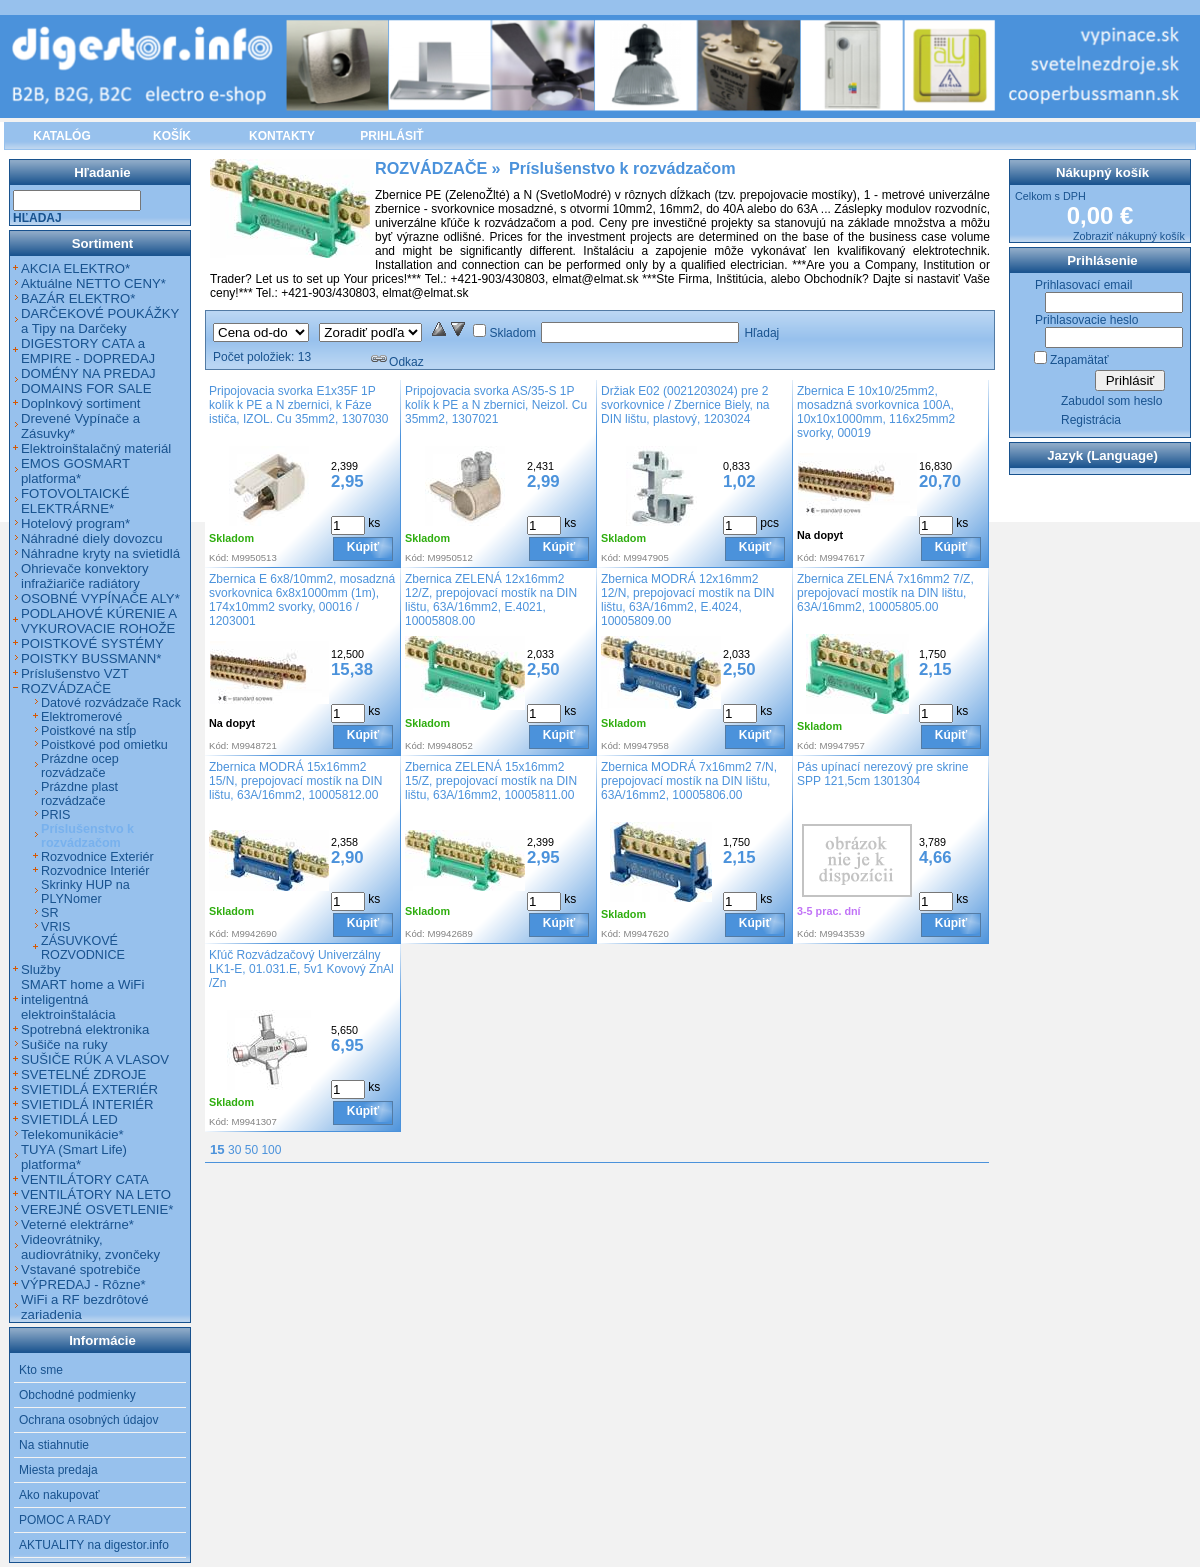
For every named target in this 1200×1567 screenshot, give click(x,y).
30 (234, 1150)
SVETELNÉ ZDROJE (83, 1074)
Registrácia (1091, 420)
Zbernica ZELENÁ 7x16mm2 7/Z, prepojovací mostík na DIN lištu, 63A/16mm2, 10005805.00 (885, 593)
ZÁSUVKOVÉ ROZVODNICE (83, 948)
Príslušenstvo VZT (75, 673)
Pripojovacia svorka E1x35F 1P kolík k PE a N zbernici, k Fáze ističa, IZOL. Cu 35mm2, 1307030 (298, 405)
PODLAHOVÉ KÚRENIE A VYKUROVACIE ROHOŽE (98, 621)
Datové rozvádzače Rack (111, 703)
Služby (41, 969)
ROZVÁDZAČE (66, 688)
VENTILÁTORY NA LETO (96, 1194)
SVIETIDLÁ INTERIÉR (87, 1104)
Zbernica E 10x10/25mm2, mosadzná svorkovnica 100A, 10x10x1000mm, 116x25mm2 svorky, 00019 (876, 412)
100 (271, 1150)
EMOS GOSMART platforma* (75, 471)
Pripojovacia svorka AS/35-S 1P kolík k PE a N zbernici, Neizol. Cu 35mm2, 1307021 (496, 405)
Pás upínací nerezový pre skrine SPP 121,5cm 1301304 (882, 774)
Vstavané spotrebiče (81, 1269)
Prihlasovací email (1083, 285)
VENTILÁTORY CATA (85, 1179)
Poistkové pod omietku (104, 745)
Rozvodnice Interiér (95, 871)
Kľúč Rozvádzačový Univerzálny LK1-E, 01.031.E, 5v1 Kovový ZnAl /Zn (301, 969)
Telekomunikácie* (72, 1134)
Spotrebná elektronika (85, 1029)
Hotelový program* (75, 523)
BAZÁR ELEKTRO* (78, 298)
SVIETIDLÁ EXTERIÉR (89, 1089)
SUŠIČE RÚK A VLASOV (95, 1059)
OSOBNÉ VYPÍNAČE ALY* (100, 598)
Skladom (512, 333)
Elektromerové (81, 717)
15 (217, 1149)
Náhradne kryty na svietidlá (100, 553)
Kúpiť (363, 547)
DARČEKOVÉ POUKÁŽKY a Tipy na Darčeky (100, 321)
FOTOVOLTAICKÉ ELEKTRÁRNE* (75, 501)
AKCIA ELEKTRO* (75, 268)
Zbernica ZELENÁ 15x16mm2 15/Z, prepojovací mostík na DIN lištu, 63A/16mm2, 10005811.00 (491, 781)
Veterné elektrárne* (77, 1224)
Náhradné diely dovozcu (92, 538)
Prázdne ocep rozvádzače (80, 766)
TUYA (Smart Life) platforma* (74, 1157)
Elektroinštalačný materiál (96, 448)
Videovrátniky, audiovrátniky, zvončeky (90, 1247)
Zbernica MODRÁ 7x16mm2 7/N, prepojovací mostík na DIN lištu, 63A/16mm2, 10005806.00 (689, 781)
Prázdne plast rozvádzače (79, 794)
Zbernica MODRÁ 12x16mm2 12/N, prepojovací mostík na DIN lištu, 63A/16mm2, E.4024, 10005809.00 (687, 600)
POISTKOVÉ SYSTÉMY (92, 643)
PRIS (55, 815)
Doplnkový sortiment (80, 403)
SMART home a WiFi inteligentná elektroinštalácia (82, 999)
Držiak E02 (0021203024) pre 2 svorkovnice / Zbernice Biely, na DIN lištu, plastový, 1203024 (685, 405)
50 (251, 1150)
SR (50, 913)
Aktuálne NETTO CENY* (93, 283)
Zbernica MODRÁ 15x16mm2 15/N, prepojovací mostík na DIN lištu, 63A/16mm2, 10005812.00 (295, 781)
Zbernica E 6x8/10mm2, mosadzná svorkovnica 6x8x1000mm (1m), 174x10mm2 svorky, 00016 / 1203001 (302, 600)
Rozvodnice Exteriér (97, 857)
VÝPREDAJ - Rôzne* (83, 1284)
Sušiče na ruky (64, 1044)
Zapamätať (1079, 360)
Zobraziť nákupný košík (1129, 236)
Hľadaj (761, 333)
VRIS (55, 927)
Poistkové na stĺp (88, 731)
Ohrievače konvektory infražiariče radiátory (85, 576)
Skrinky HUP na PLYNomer (85, 892)
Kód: (219, 557)
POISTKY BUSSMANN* (91, 658)
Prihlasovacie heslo (1086, 320)
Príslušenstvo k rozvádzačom (87, 836)
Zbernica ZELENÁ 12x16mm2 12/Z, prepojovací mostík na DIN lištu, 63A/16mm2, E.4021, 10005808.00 (491, 600)
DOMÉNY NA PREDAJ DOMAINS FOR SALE (88, 381)
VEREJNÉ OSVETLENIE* (97, 1209)
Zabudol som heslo (1111, 401)
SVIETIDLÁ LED (69, 1119)
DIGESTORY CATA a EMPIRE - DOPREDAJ (88, 351)
